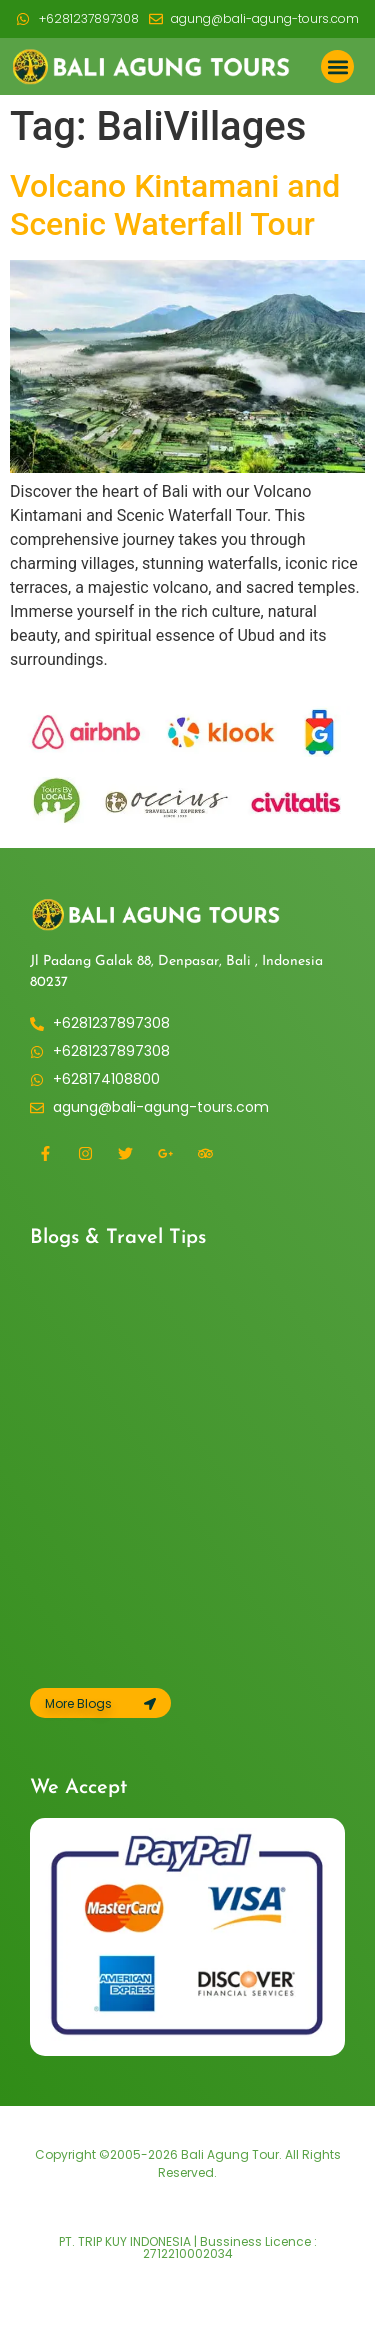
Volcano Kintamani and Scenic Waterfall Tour (175, 205)
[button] (337, 66)
